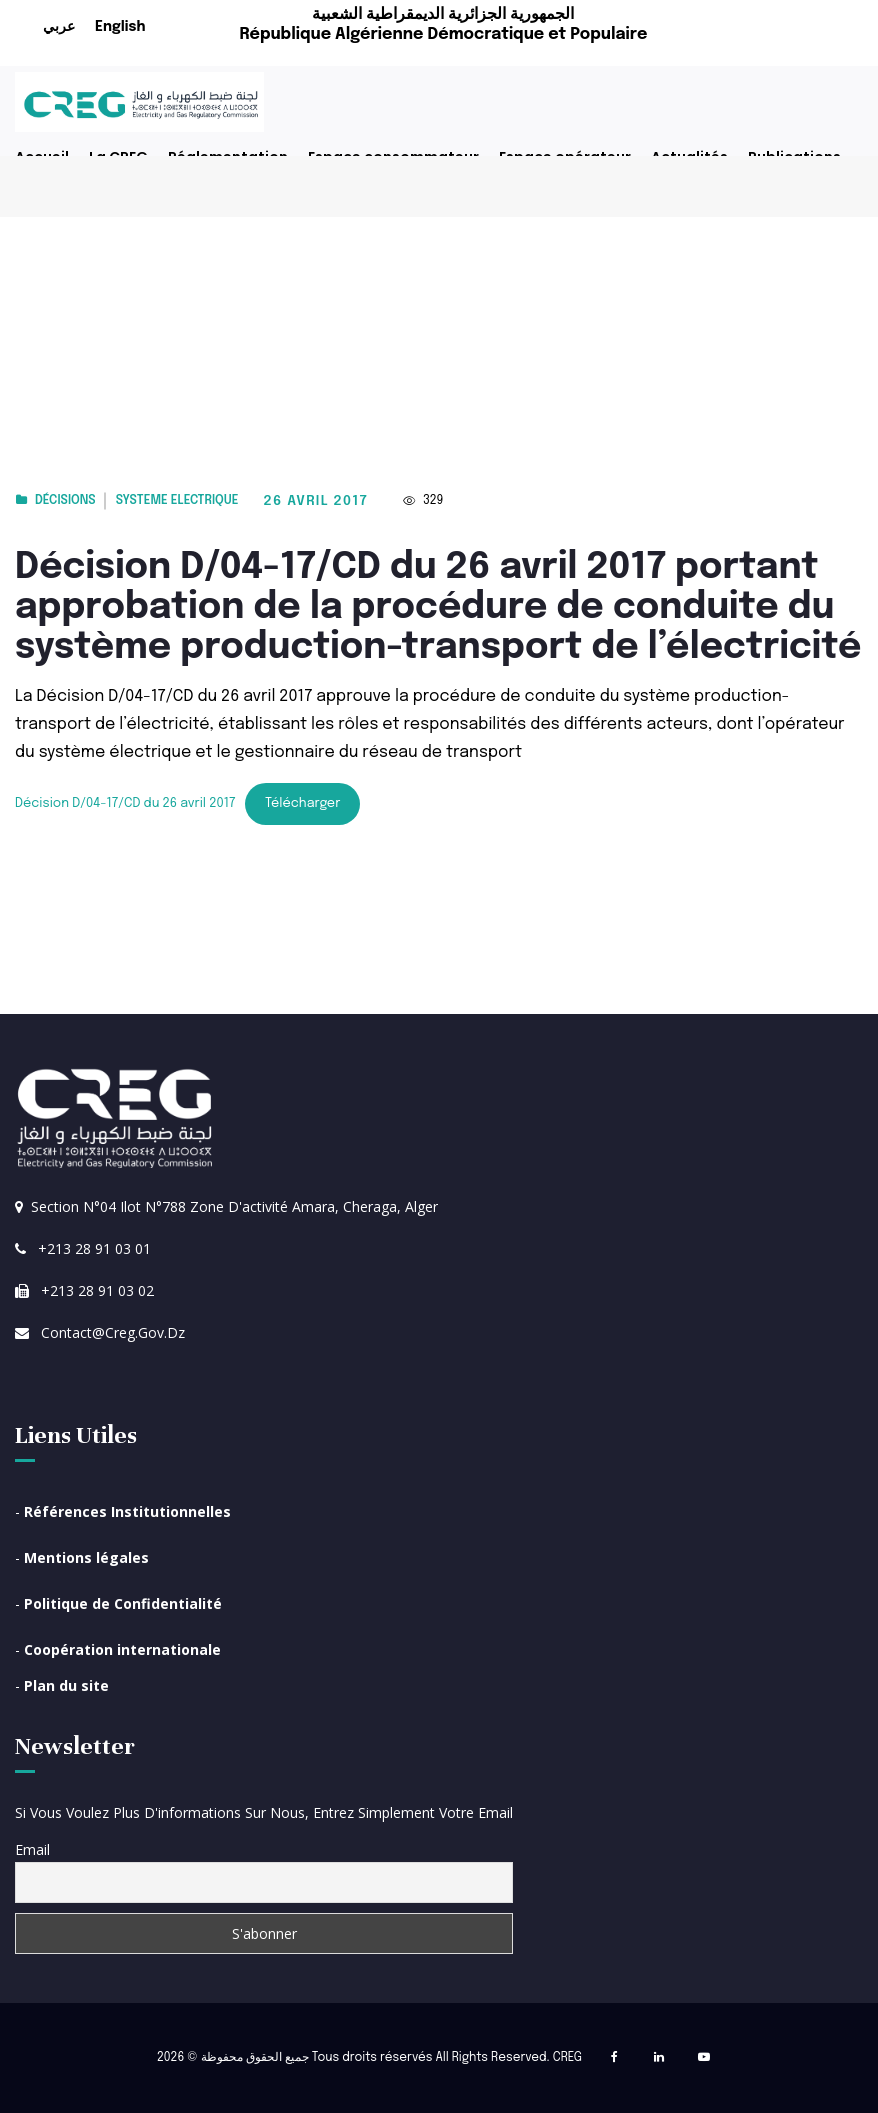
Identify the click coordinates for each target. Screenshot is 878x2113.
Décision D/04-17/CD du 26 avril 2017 (125, 803)
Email (32, 1849)
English (120, 27)
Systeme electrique (177, 501)
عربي (59, 27)
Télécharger (302, 803)
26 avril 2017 (316, 501)
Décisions (65, 501)
